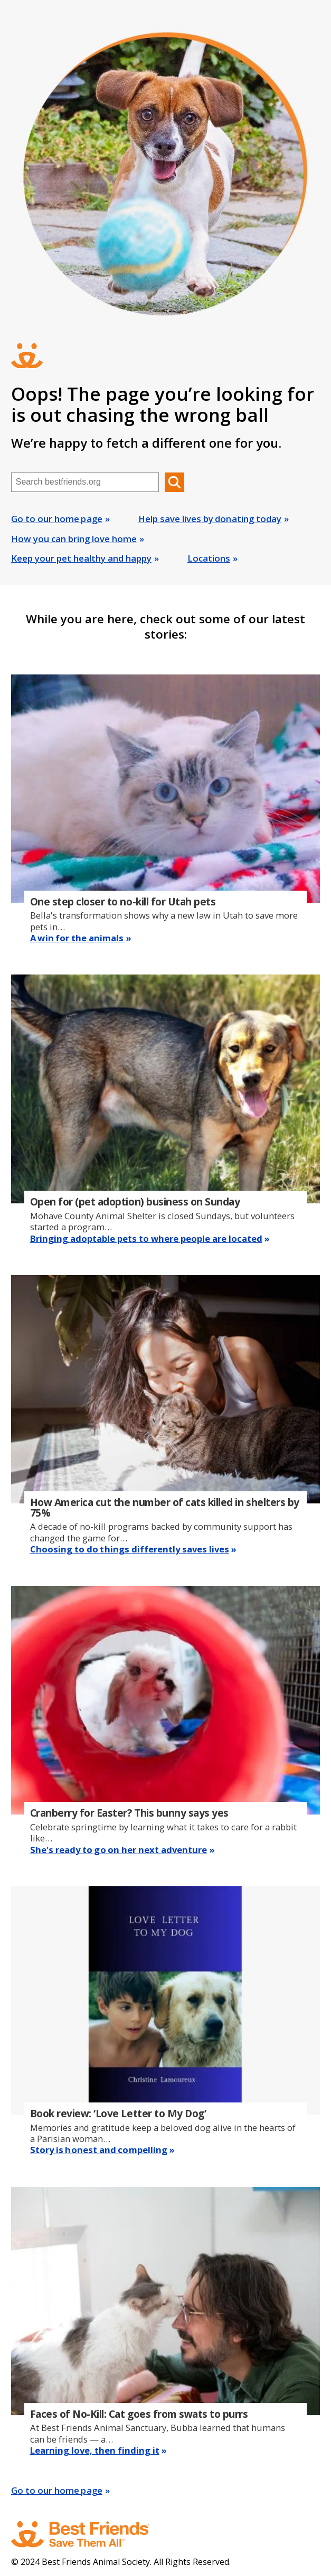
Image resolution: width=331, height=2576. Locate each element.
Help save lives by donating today (209, 519)
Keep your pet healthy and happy (81, 558)
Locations (208, 558)
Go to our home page (56, 519)
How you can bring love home (74, 539)
